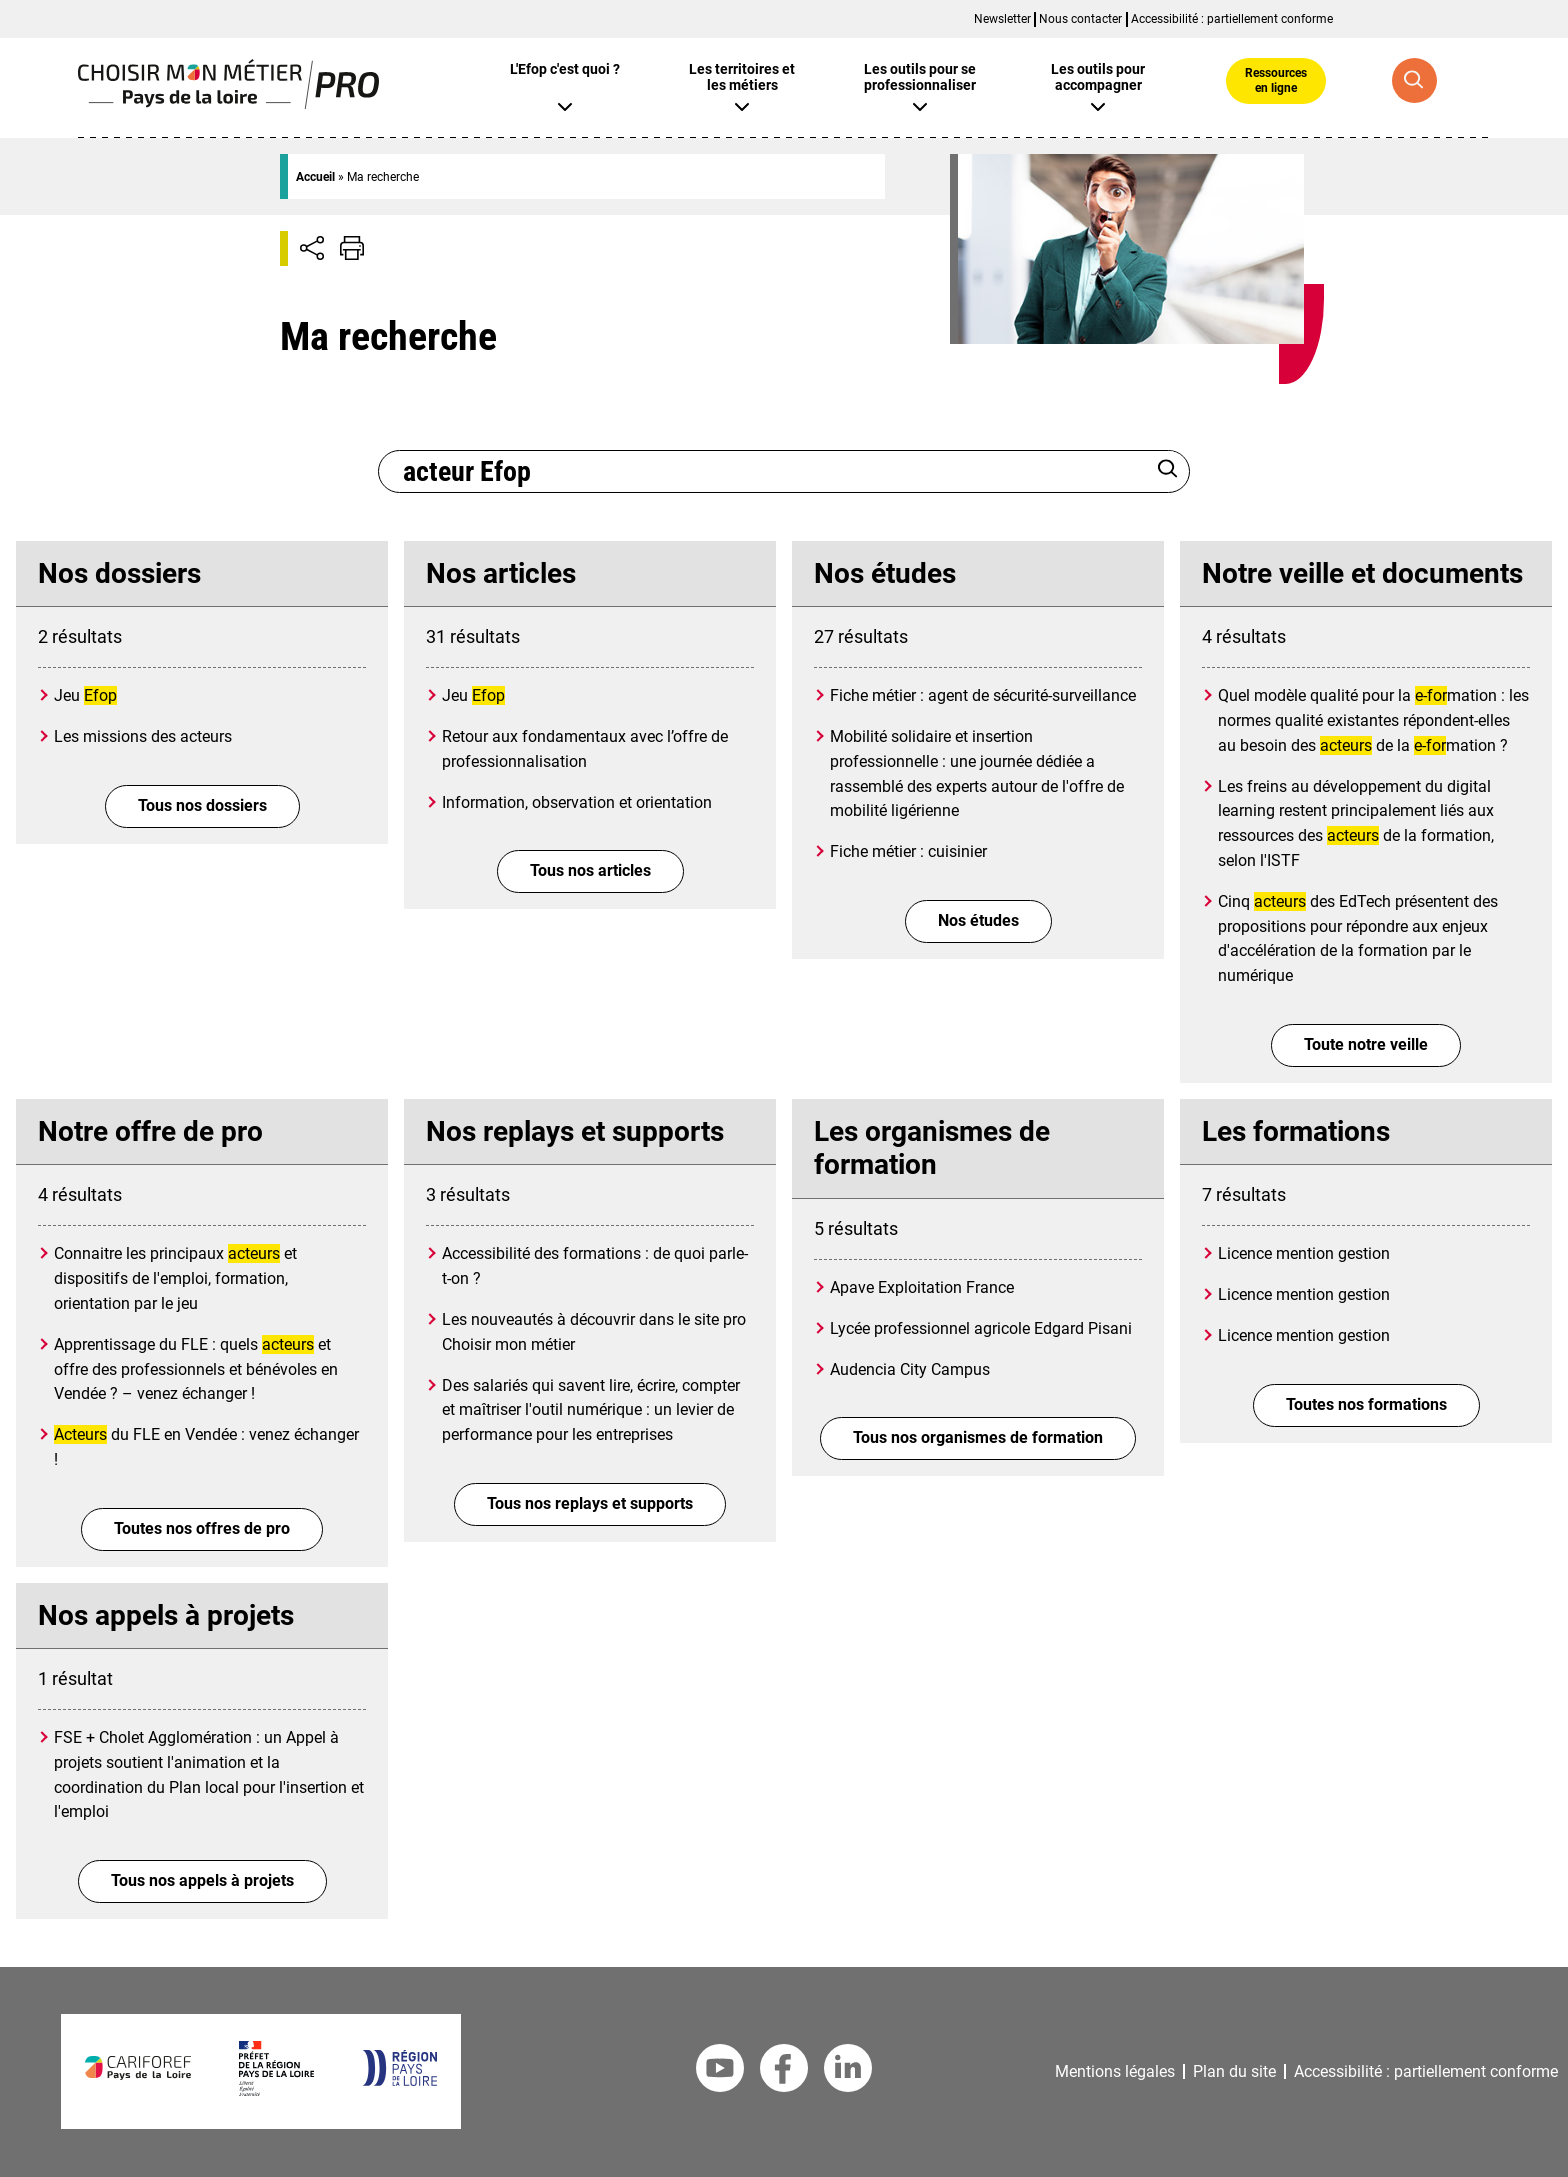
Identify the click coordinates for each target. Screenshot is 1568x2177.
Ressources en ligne (1276, 80)
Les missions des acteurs (143, 736)
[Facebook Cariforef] (784, 2072)
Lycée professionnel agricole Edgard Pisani (981, 1328)
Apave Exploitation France (922, 1287)
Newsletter (1002, 19)
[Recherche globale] (1414, 80)
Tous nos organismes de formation (978, 1437)
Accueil (315, 177)
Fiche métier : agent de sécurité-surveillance (983, 695)
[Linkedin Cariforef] (848, 2072)
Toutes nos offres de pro (202, 1528)
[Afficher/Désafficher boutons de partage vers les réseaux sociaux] (312, 248)
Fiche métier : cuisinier (908, 851)
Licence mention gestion (1304, 1253)
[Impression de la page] (352, 248)
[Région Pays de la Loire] (399, 2080)
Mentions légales (1115, 2071)
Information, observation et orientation (577, 802)
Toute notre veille (1366, 1044)
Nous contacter (1080, 19)
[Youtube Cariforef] (720, 2072)
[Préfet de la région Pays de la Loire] (276, 2090)
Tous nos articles (590, 870)
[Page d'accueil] (228, 103)
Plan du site (1234, 2071)
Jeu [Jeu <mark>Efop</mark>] (85, 695)
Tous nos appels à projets (202, 1880)
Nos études (978, 920)
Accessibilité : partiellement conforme (1232, 19)
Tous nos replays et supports (590, 1503)
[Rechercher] (1168, 471)
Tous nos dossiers (202, 805)
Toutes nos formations (1366, 1404)
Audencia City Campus (910, 1369)
